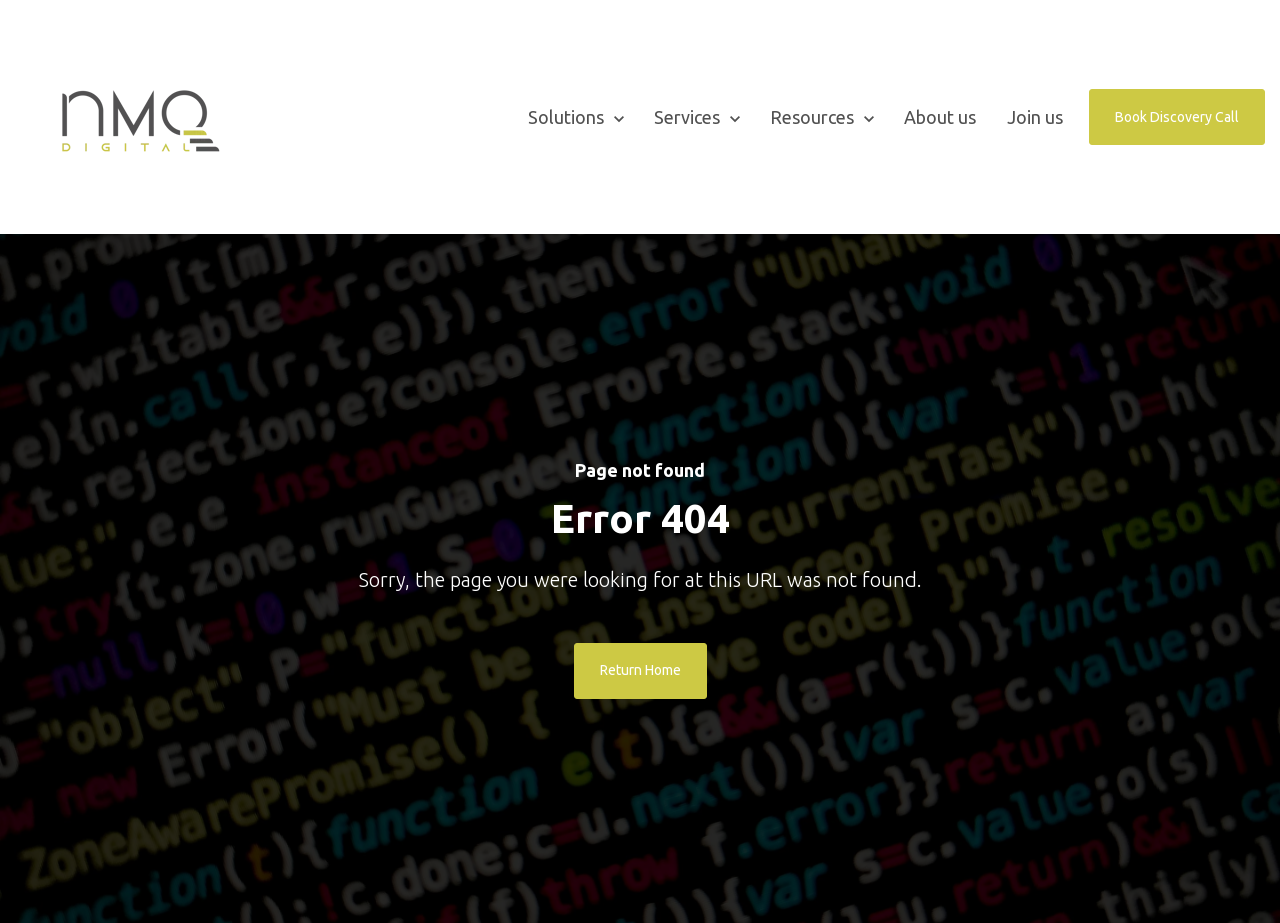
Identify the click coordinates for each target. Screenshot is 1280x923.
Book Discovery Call (1177, 117)
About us (940, 117)
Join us (1035, 117)
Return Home (640, 670)
